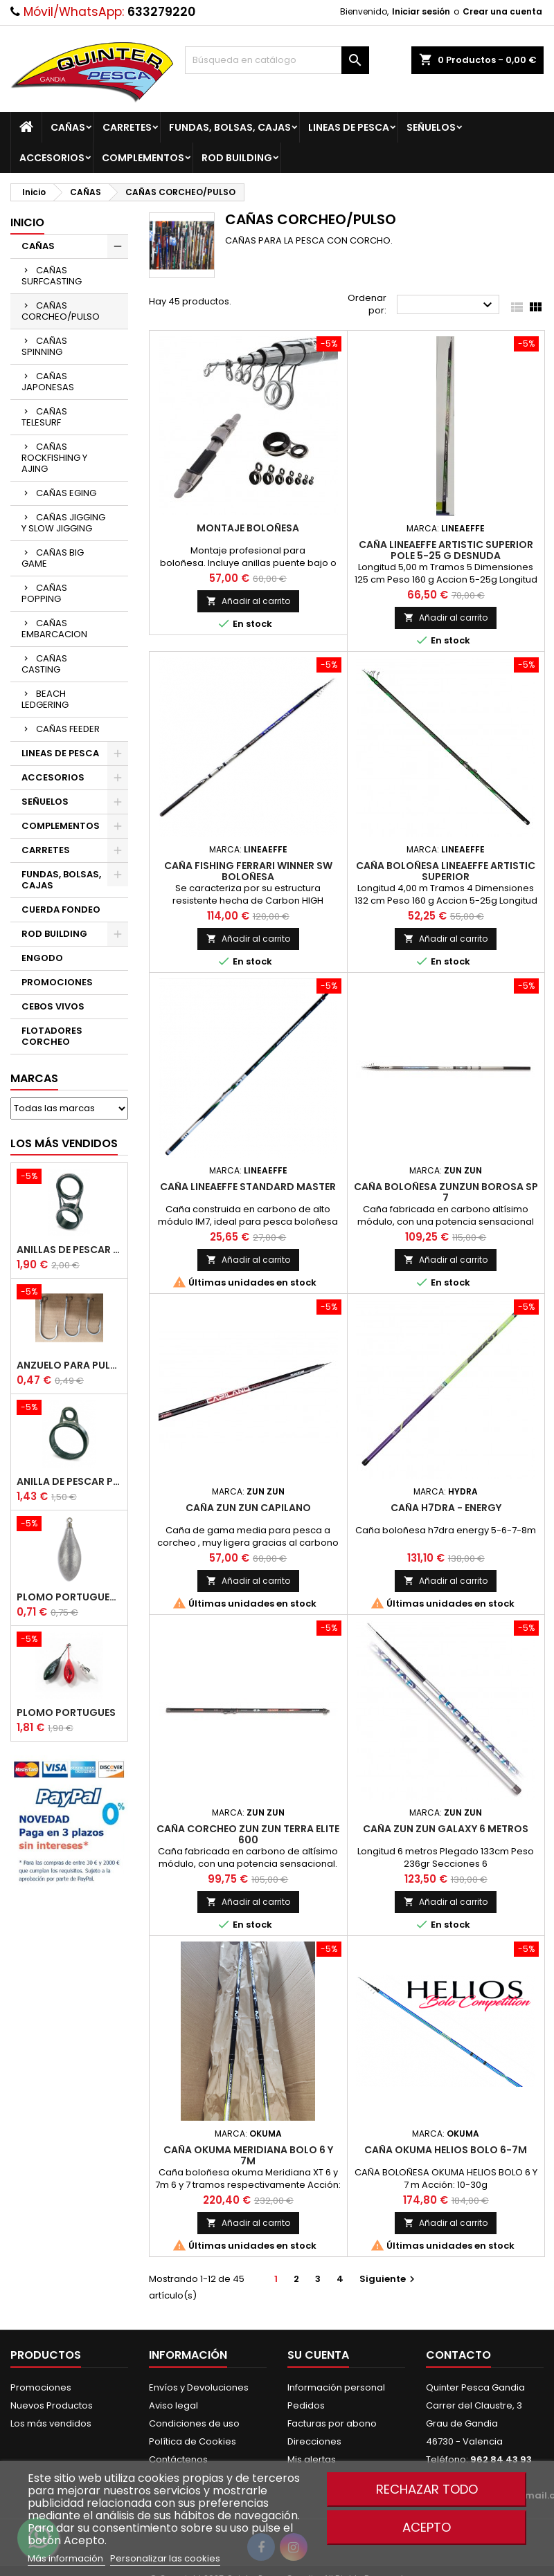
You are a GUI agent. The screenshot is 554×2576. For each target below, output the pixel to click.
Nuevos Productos (51, 2405)
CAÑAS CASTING (44, 664)
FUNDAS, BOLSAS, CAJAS (230, 127)
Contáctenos (178, 2459)
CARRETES (127, 127)
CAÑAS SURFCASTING (51, 276)
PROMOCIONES (57, 982)
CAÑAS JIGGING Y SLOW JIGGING (63, 523)
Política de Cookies (192, 2441)
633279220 (161, 11)
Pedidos (306, 2405)
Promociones (40, 2387)
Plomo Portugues (66, 1712)
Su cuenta (318, 2355)
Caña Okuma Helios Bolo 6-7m (445, 2150)
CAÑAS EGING (66, 493)
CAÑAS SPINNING (44, 346)
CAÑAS (68, 127)
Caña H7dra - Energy (446, 1508)
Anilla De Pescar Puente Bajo (69, 1481)
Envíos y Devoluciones (199, 2387)
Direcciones (314, 2441)
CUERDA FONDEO (60, 909)
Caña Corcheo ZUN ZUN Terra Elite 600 (248, 1834)
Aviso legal (173, 2405)
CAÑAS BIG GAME (52, 558)
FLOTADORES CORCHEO (51, 1036)
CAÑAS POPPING (44, 593)
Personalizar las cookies (165, 2558)
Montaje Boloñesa (248, 528)
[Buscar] (277, 60)
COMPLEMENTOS (143, 158)
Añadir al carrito (248, 601)
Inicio (27, 222)
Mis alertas (311, 2459)
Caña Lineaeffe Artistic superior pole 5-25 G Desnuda (446, 550)
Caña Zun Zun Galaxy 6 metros (445, 1829)
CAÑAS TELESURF (44, 417)
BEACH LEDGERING (45, 699)
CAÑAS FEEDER (68, 729)
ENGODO (42, 958)
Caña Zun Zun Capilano (248, 1508)
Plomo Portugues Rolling (69, 1596)
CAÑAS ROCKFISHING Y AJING (54, 457)
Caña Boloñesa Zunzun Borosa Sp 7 (446, 1192)
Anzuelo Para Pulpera (69, 1365)
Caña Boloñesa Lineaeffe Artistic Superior (445, 871)
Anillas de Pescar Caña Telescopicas (69, 1249)
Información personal (336, 2387)
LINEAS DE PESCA (348, 127)
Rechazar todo (427, 2489)
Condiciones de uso (194, 2423)
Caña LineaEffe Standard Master (248, 1187)
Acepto (426, 2527)
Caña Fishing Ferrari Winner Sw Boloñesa (248, 871)
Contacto (458, 2355)
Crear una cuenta (502, 11)
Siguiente (388, 2278)
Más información (66, 2558)
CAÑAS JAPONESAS (47, 381)
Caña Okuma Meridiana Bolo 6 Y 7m (248, 2155)
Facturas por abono (332, 2423)
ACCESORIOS (51, 158)
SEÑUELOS (431, 127)
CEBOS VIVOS (52, 1006)
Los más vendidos (64, 1143)
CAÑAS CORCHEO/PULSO (60, 311)
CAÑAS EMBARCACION (54, 628)
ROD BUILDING (237, 158)
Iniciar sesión (421, 11)
